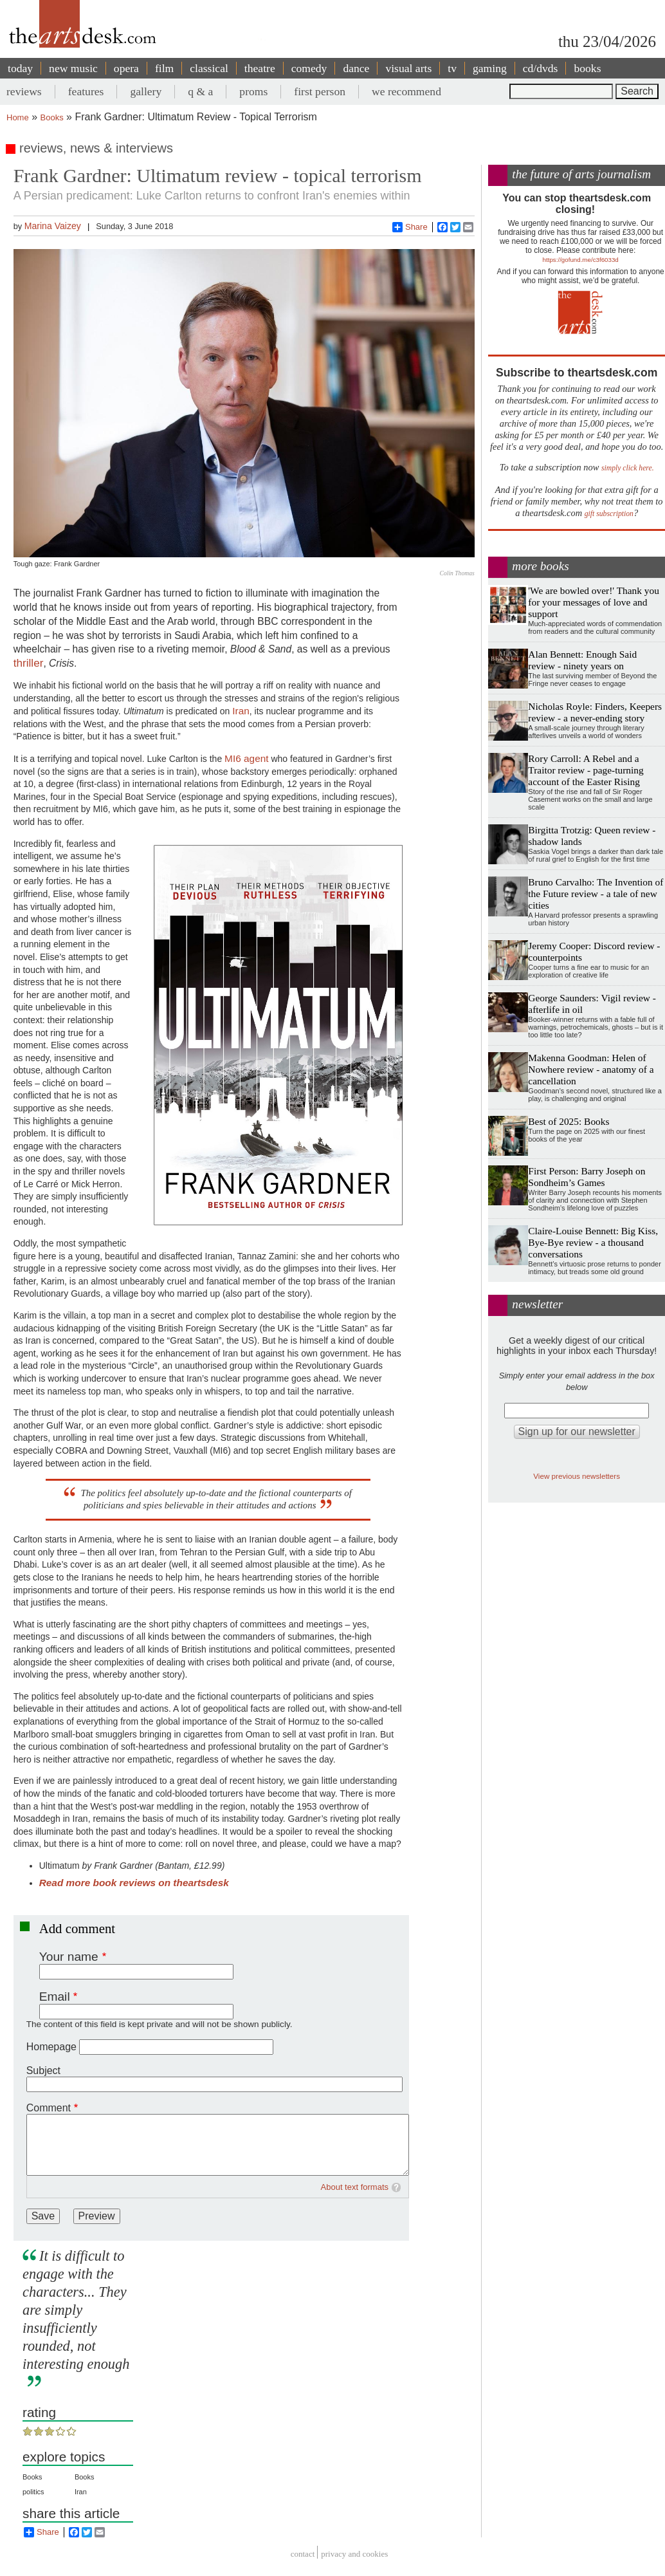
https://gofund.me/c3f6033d (581, 259)
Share (410, 227)
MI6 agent (246, 758)
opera (126, 68)
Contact (303, 2554)
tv (452, 68)
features (86, 91)
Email (54, 1996)
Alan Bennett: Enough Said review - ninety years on (582, 660)
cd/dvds (540, 68)
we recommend (406, 91)
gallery (145, 91)
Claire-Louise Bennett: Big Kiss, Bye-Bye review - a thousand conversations (593, 1242)
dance (356, 68)
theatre (259, 68)
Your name (68, 1956)
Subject (43, 2070)
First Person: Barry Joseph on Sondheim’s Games (586, 1176)
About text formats (355, 2187)
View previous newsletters (576, 1476)
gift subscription (609, 514)
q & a (200, 91)
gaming (490, 68)
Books (52, 117)
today (20, 68)
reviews (24, 91)
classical (209, 68)
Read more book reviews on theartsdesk (134, 1882)
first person (319, 91)
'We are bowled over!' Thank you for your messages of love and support (593, 602)
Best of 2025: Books (568, 1121)
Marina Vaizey (52, 226)
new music (73, 68)
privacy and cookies (354, 2554)
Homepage (51, 2046)
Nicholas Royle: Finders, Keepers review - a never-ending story (595, 712)
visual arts (408, 68)
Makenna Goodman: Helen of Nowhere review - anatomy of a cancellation (590, 1069)
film (164, 68)
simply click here (626, 468)
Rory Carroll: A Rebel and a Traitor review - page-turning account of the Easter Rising (585, 770)
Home (17, 117)
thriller (29, 662)
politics (33, 2492)
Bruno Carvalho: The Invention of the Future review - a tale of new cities (595, 893)
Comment (48, 2107)
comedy (309, 68)
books (587, 68)
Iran (241, 710)
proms (253, 91)
